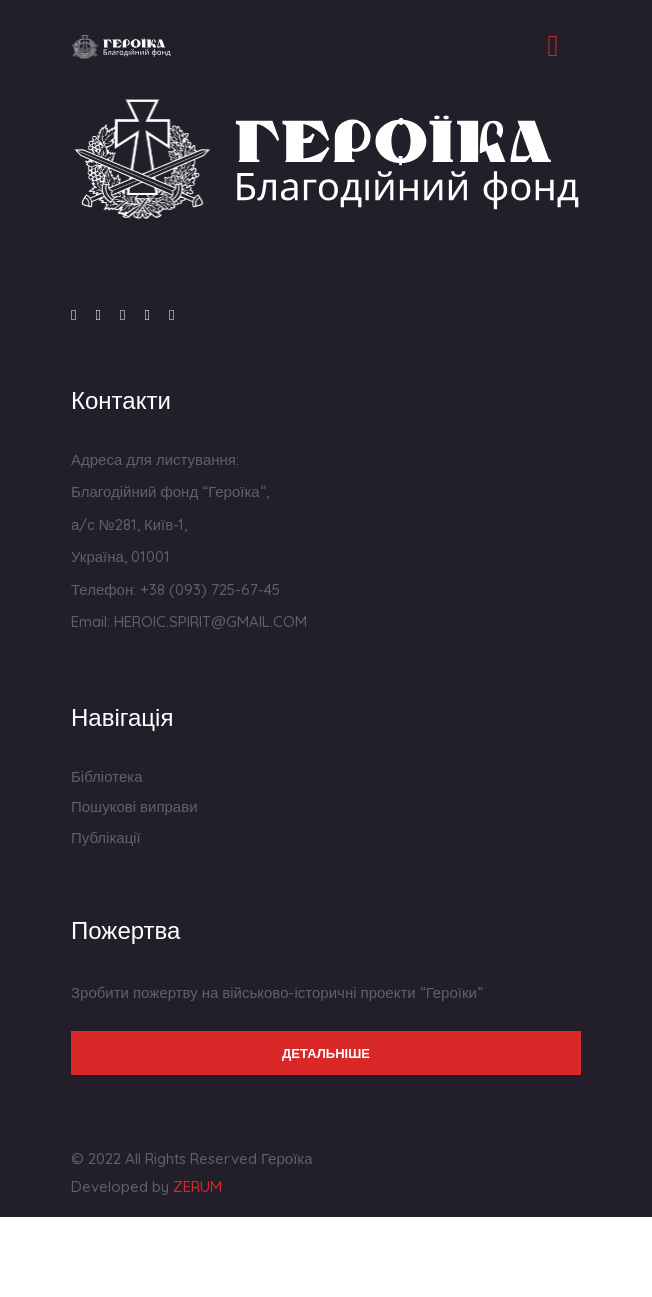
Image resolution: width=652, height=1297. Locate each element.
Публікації (106, 837)
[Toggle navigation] (553, 46)
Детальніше (326, 1053)
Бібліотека (106, 776)
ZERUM (197, 1186)
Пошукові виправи (134, 806)
